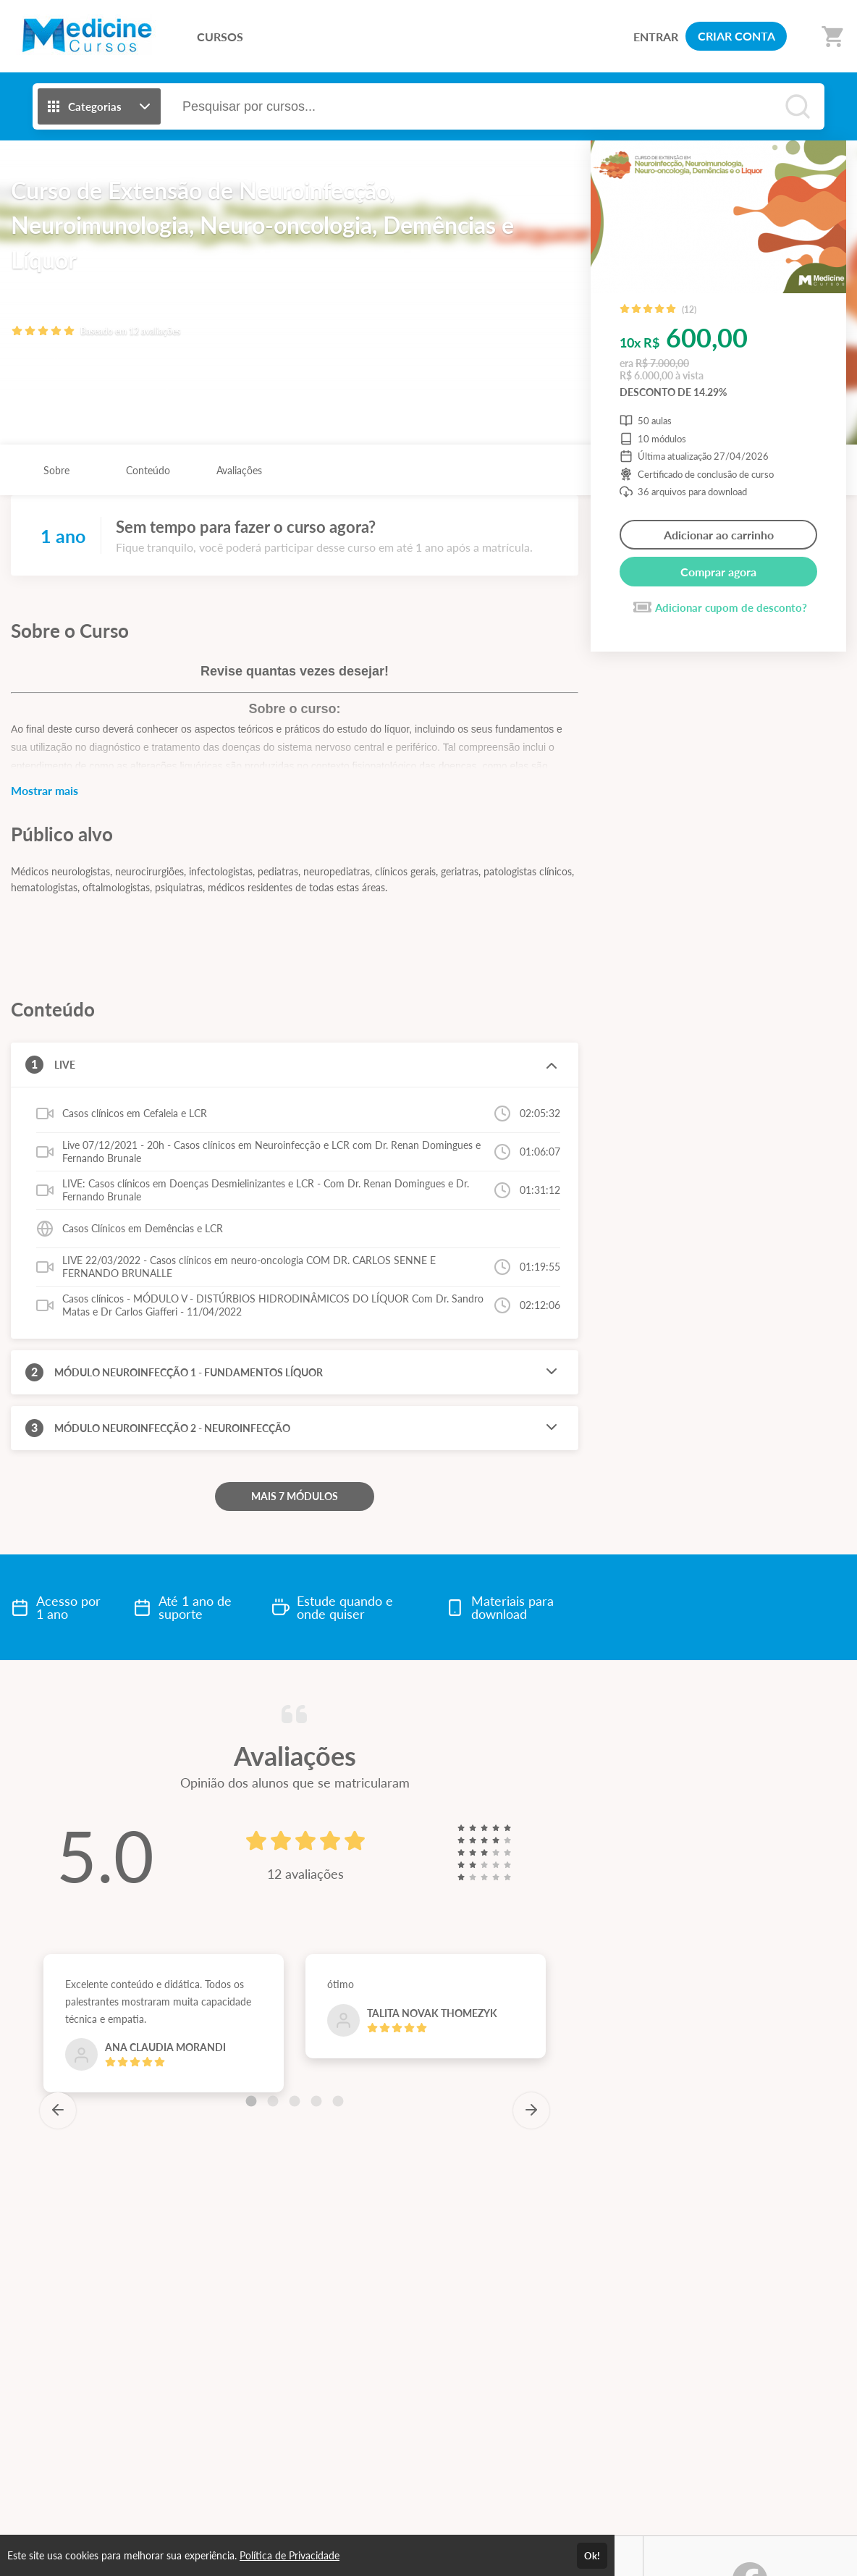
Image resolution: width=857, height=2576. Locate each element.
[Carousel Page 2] (273, 2101)
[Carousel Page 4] (316, 2101)
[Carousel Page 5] (338, 2101)
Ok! (592, 2556)
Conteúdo (148, 470)
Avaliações (239, 470)
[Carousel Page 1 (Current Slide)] (251, 2101)
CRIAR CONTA (736, 36)
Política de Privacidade (289, 2555)
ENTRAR (655, 36)
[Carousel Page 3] (294, 2101)
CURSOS (220, 36)
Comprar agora (718, 571)
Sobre (56, 470)
